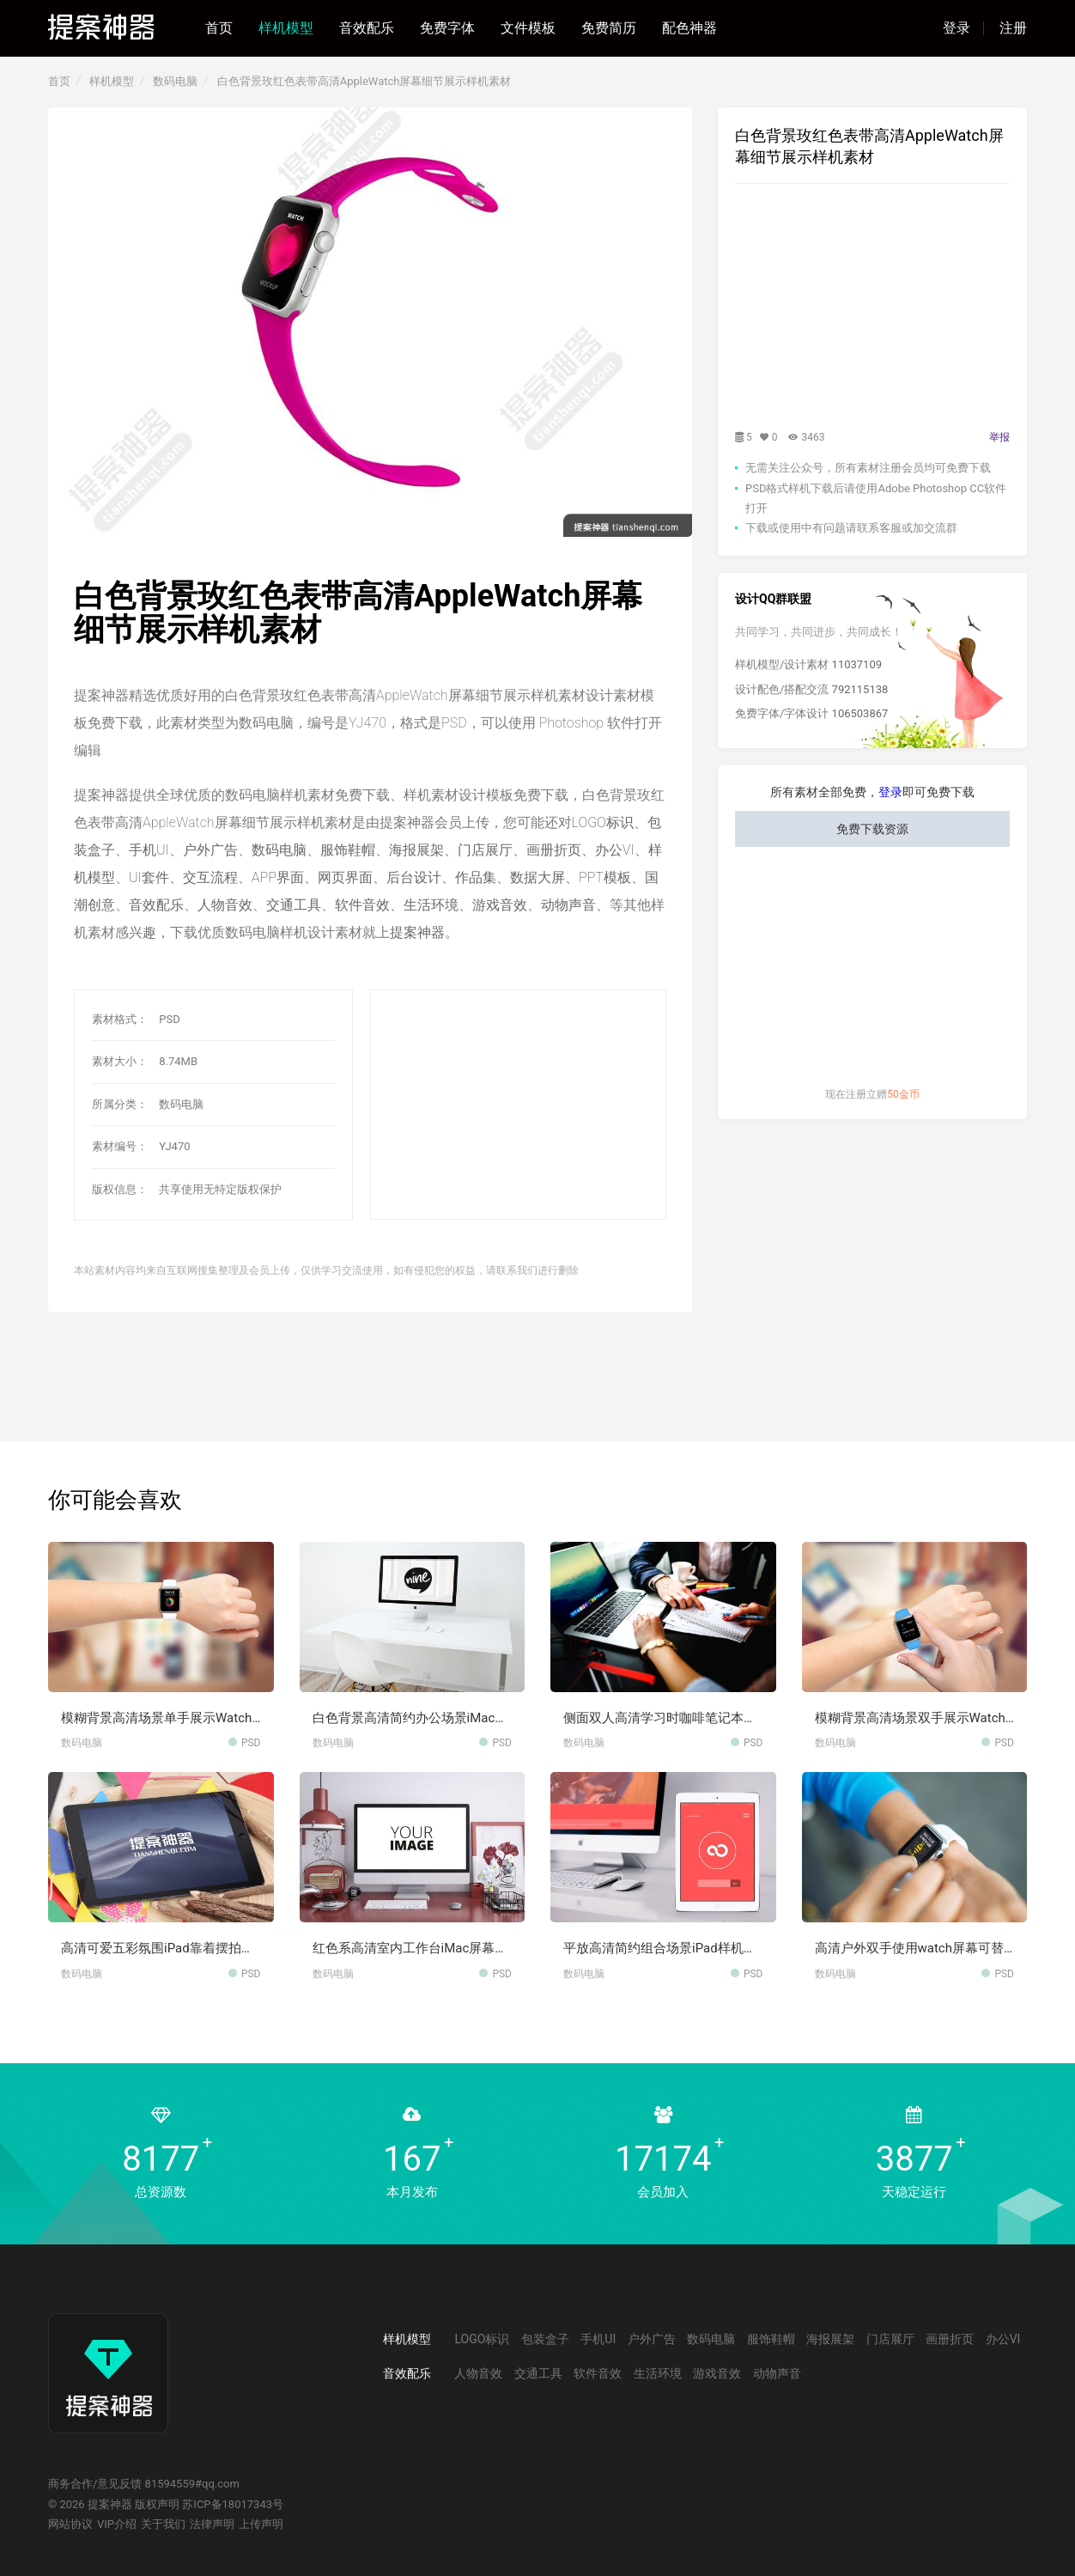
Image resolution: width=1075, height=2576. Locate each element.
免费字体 (447, 28)
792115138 (860, 689)
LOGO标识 (603, 822)
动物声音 (568, 905)
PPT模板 (605, 877)
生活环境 (431, 905)
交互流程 (210, 877)
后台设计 (413, 877)
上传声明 (261, 2524)
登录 (956, 28)
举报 (999, 437)
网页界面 (345, 877)
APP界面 (278, 877)
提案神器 (417, 932)
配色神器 (689, 28)
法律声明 (212, 2524)
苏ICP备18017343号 (232, 2504)
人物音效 (224, 905)
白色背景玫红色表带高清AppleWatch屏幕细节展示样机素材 (364, 81)
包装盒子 (545, 2339)
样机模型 (285, 28)
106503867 (860, 713)
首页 (219, 28)
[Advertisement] (541, 1105)
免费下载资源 (872, 829)
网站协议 (70, 2524)
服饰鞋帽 (347, 850)
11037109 (857, 664)
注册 (1013, 28)
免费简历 (608, 28)
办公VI (615, 850)
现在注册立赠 (872, 1094)
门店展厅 (485, 850)
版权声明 (157, 2504)
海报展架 (416, 850)
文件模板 (528, 28)
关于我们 (163, 2524)
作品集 (475, 877)
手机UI (149, 850)
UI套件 (149, 877)
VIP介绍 (117, 2524)
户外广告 (210, 850)
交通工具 (293, 905)
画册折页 (553, 850)
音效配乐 (366, 28)
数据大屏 (537, 877)
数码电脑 (175, 81)
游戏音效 (499, 905)
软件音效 (362, 905)
